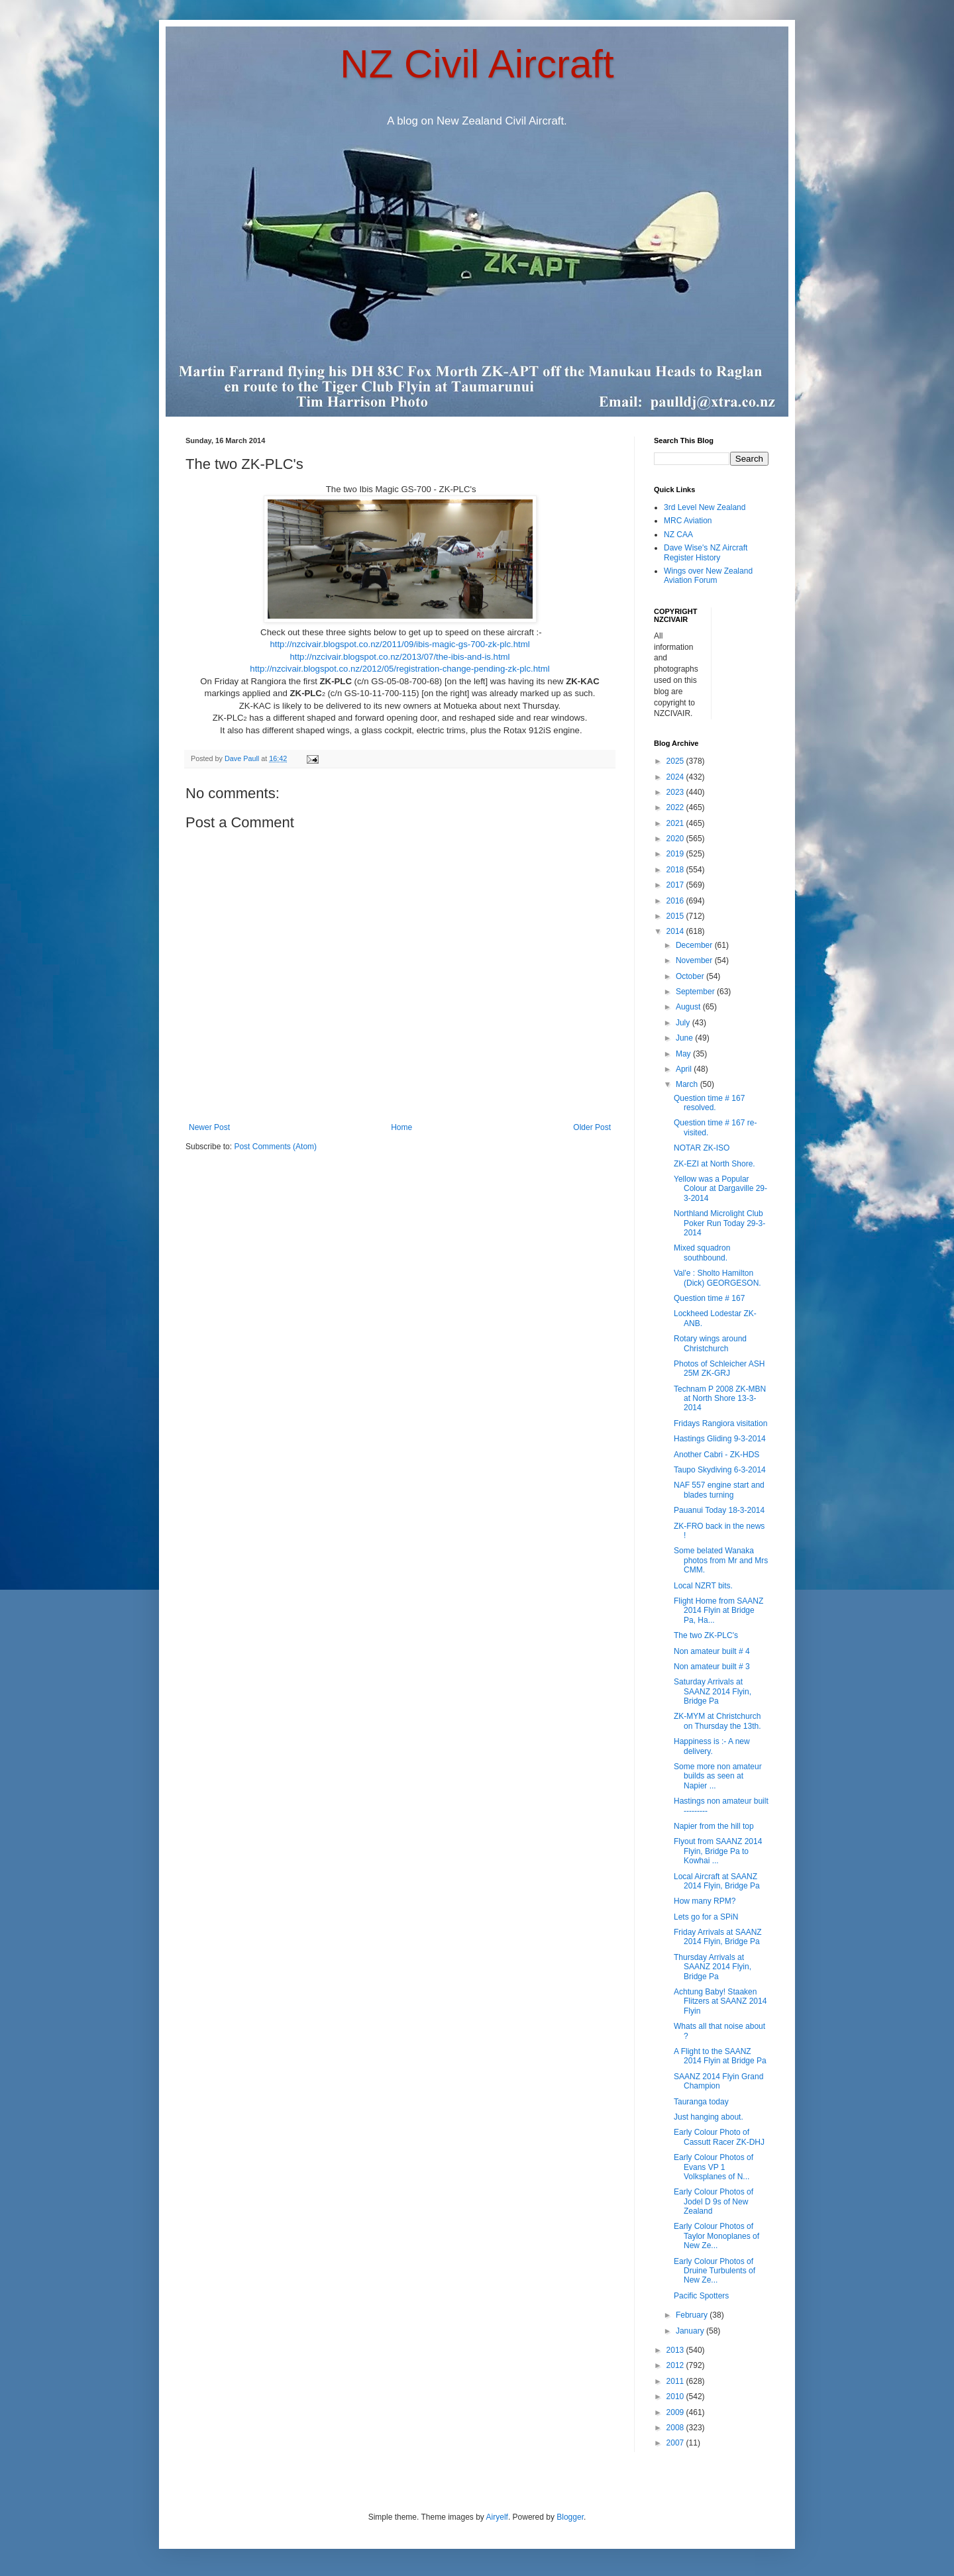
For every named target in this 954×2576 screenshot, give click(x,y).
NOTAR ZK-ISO (701, 1148)
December (695, 945)
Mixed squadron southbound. (702, 1252)
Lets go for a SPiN (706, 1917)
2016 (676, 900)
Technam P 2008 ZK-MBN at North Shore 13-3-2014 (720, 1398)
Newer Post (209, 1127)
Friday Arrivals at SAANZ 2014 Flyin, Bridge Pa (718, 1937)
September (696, 991)
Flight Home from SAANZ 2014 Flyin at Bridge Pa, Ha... (718, 1610)
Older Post (592, 1127)
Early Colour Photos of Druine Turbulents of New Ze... (714, 2271)
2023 (676, 792)
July (684, 1022)
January (691, 2331)
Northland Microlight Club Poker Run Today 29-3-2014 (719, 1223)
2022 (676, 807)
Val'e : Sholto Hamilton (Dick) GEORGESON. (717, 1277)
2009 (676, 2412)
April (685, 1069)
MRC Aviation (688, 520)
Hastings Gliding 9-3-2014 (720, 1438)
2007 (676, 2442)
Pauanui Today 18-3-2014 (719, 1510)
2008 (676, 2427)
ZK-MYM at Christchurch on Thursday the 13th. (717, 1721)
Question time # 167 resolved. (709, 1103)
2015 (676, 916)
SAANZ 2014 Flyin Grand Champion (718, 2081)
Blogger (570, 2517)
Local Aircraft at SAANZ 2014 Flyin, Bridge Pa (717, 1881)
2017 (676, 885)
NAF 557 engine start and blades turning (719, 1489)
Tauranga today (701, 2101)
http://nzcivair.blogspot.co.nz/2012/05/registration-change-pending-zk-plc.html (399, 669)
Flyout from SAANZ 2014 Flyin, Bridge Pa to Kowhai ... (718, 1851)
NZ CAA (678, 534)
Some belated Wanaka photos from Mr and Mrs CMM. (721, 1560)
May (684, 1053)
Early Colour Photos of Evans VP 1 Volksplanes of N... (713, 2167)
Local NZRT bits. (703, 1585)
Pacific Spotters (701, 2295)
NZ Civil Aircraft (476, 64)
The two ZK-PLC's (706, 1635)
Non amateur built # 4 (712, 1651)
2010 (676, 2396)
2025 (676, 761)
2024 (676, 777)
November (695, 960)
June (685, 1038)
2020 (676, 838)
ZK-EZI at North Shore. (714, 1163)
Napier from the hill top (714, 1826)
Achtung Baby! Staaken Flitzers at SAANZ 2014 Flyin (720, 2001)
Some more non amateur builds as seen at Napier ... (718, 1776)
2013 (676, 2350)
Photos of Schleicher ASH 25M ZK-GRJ (719, 1368)
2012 (676, 2365)
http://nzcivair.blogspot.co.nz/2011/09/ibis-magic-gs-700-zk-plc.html (399, 644)
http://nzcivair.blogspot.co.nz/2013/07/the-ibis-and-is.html (399, 657)
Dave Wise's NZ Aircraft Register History (705, 552)
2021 (676, 823)
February (693, 2315)
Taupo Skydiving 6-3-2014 (720, 1469)
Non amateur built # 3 (712, 1666)
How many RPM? (704, 1901)
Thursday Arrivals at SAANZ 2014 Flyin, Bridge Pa (712, 1967)
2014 (676, 931)
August (689, 1006)
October (691, 976)
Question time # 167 (709, 1298)
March (688, 1084)
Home (401, 1127)
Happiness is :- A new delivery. (712, 1746)
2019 (676, 853)
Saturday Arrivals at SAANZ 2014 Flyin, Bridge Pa (712, 1691)
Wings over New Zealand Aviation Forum (708, 575)
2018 (676, 869)
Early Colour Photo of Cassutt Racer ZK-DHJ (719, 2137)
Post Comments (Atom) (275, 1146)
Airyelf (497, 2517)
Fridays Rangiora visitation (720, 1423)
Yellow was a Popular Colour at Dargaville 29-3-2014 (720, 1188)
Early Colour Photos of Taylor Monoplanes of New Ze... (716, 2236)
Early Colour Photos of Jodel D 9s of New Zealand (713, 2201)
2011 (676, 2381)
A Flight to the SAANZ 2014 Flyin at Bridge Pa (720, 2056)
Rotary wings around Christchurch (710, 1343)
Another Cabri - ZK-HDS (716, 1454)
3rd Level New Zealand (704, 507)
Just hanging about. (708, 2117)
